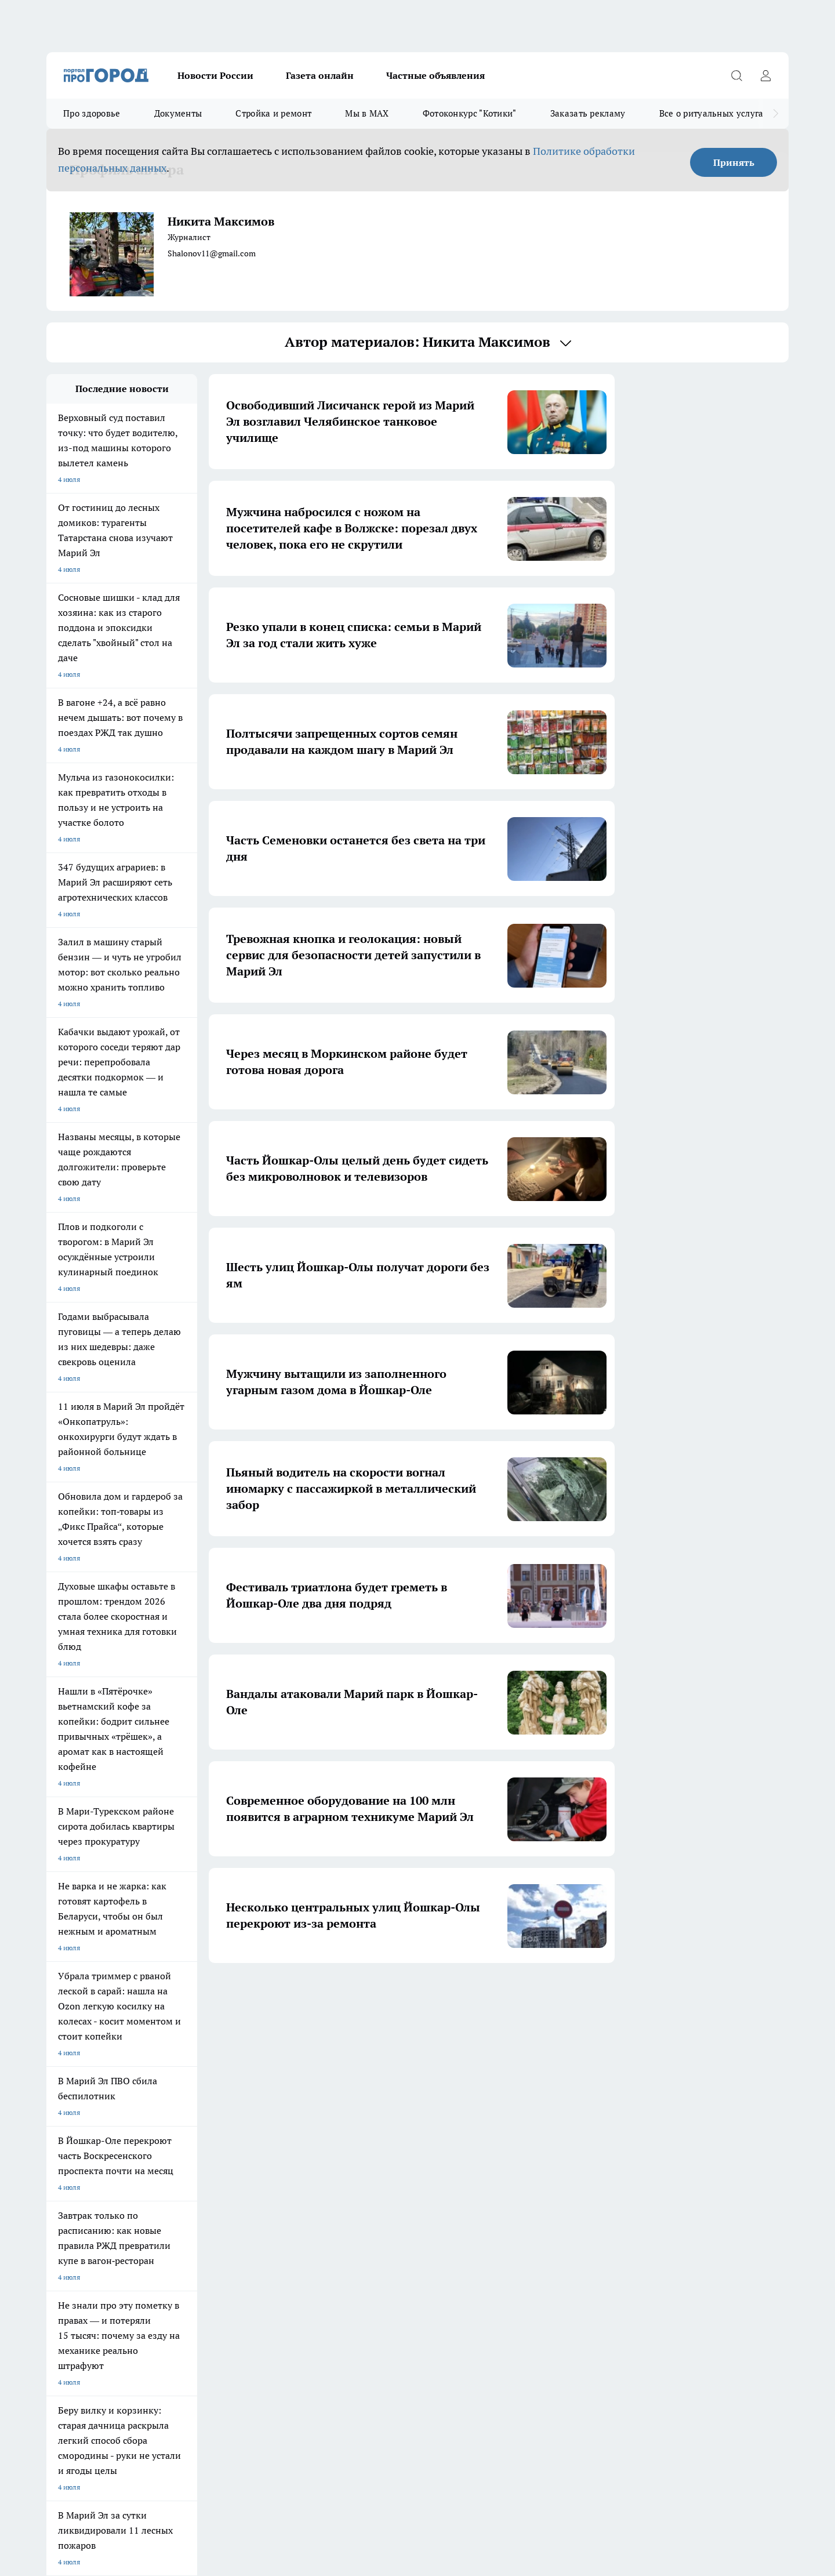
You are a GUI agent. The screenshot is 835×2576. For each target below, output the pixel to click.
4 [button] (403, 1997)
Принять (733, 162)
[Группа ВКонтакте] (553, 2108)
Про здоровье (92, 113)
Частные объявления (435, 75)
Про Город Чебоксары (82, 2090)
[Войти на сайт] (765, 75)
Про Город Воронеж (377, 2090)
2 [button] (349, 1997)
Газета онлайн (320, 75)
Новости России (215, 75)
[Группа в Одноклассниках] (582, 2108)
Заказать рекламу (588, 113)
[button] (298, 1998)
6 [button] (458, 1997)
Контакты (209, 2188)
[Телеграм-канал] (611, 2108)
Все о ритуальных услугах (713, 113)
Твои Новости (69, 2104)
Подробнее (353, 2391)
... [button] (485, 1997)
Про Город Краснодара (282, 2131)
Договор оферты (73, 2173)
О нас (55, 2188)
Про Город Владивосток (185, 2131)
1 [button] (322, 1997)
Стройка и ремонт (273, 113)
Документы (178, 113)
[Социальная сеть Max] (640, 2108)
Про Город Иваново (477, 2090)
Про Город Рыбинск (277, 2104)
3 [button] (376, 1997)
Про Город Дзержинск (82, 2131)
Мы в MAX (367, 113)
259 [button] (513, 1997)
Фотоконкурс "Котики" (470, 113)
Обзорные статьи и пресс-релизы (394, 2173)
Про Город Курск (173, 2104)
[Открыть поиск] (736, 75)
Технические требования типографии (253, 2173)
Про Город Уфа (369, 2104)
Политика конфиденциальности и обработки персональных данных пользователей (181, 2408)
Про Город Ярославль (280, 2090)
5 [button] (431, 1997)
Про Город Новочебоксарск (190, 2090)
